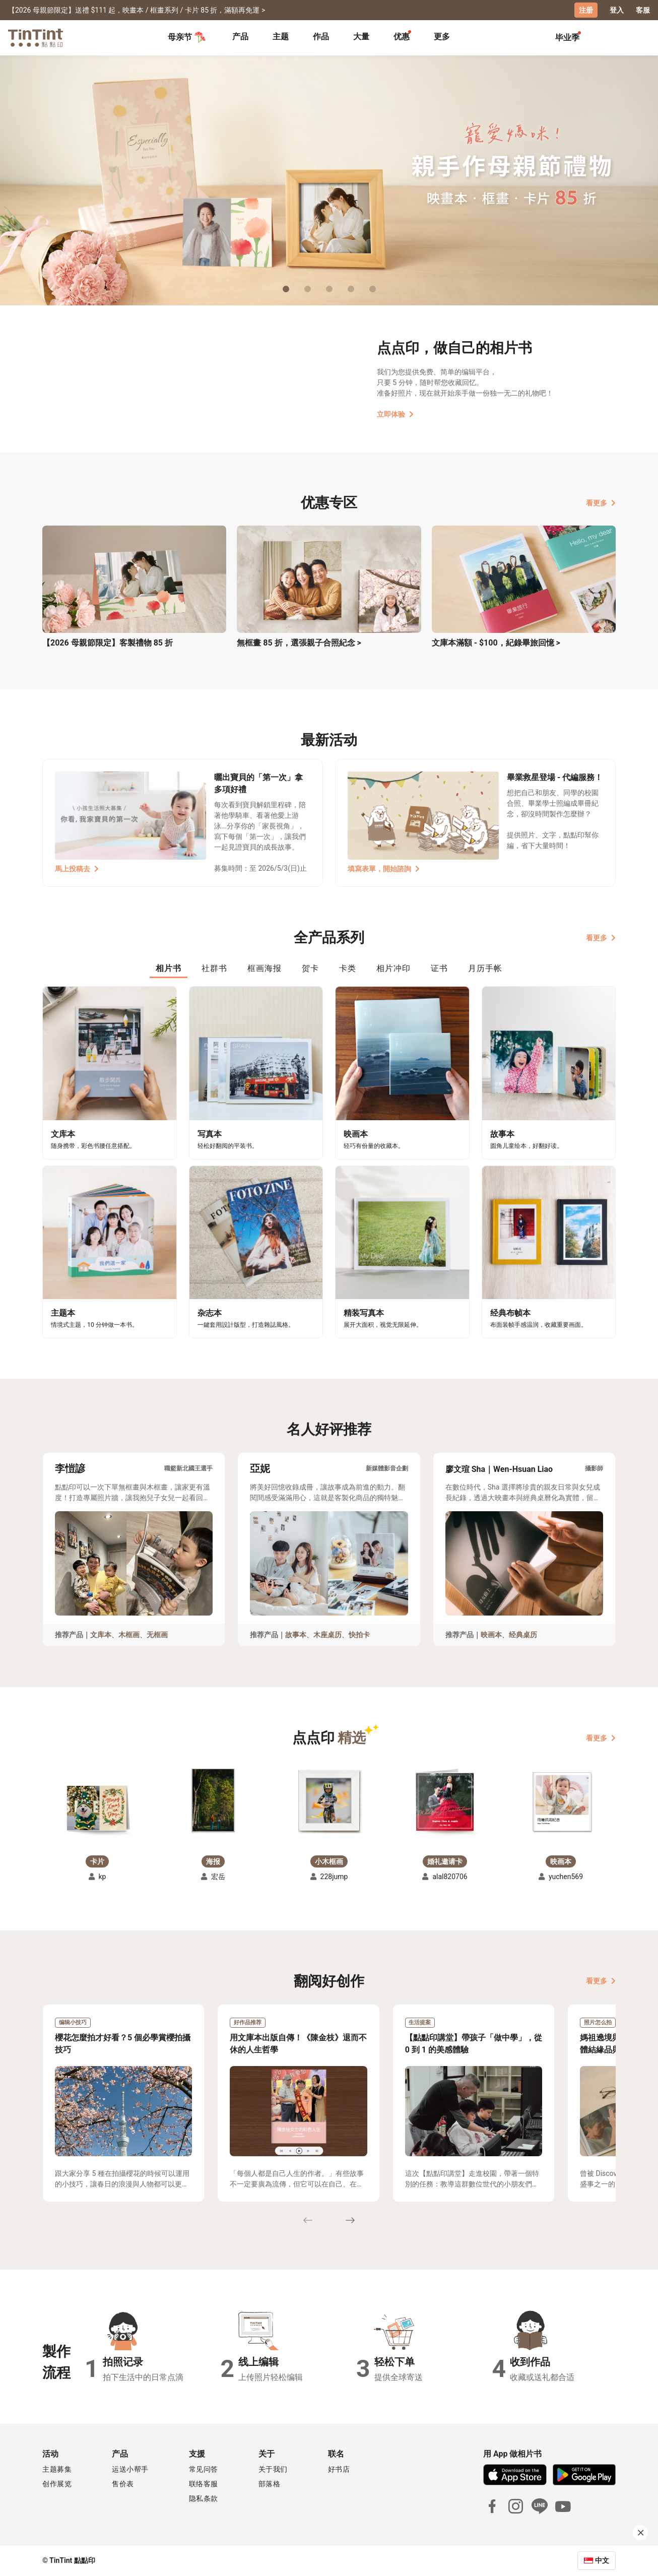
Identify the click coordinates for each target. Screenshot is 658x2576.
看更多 (601, 503)
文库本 (100, 1635)
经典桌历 (523, 1635)
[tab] (240, 38)
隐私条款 (203, 2498)
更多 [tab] (442, 36)
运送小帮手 (130, 2469)
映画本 (491, 1635)
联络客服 (203, 2484)
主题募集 (57, 2469)
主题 (281, 36)
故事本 (295, 1635)
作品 (321, 36)
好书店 (339, 2469)
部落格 (269, 2484)
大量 (361, 36)
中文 (602, 2560)
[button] (97, 1806)
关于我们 (273, 2469)
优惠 (401, 36)
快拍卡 (359, 1635)
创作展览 (57, 2484)
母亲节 (187, 37)
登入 (617, 10)
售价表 (123, 2484)
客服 (643, 10)
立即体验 (395, 414)
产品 (240, 36)
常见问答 (203, 2469)
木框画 (129, 1635)
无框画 (157, 1635)
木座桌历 (327, 1635)
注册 (586, 10)
